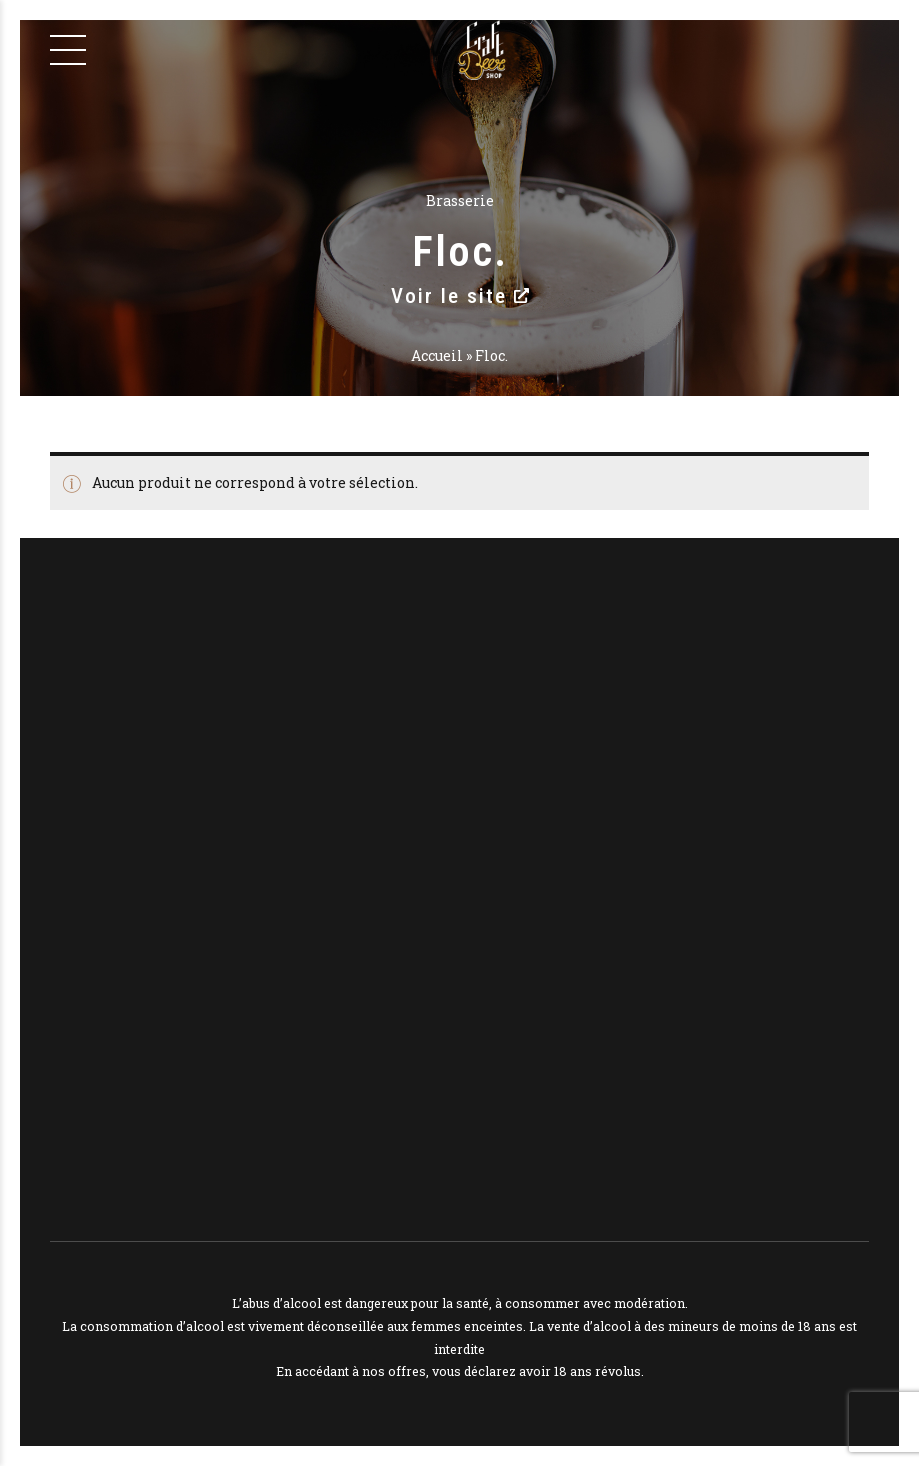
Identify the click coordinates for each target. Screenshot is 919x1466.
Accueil (437, 355)
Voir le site (460, 296)
